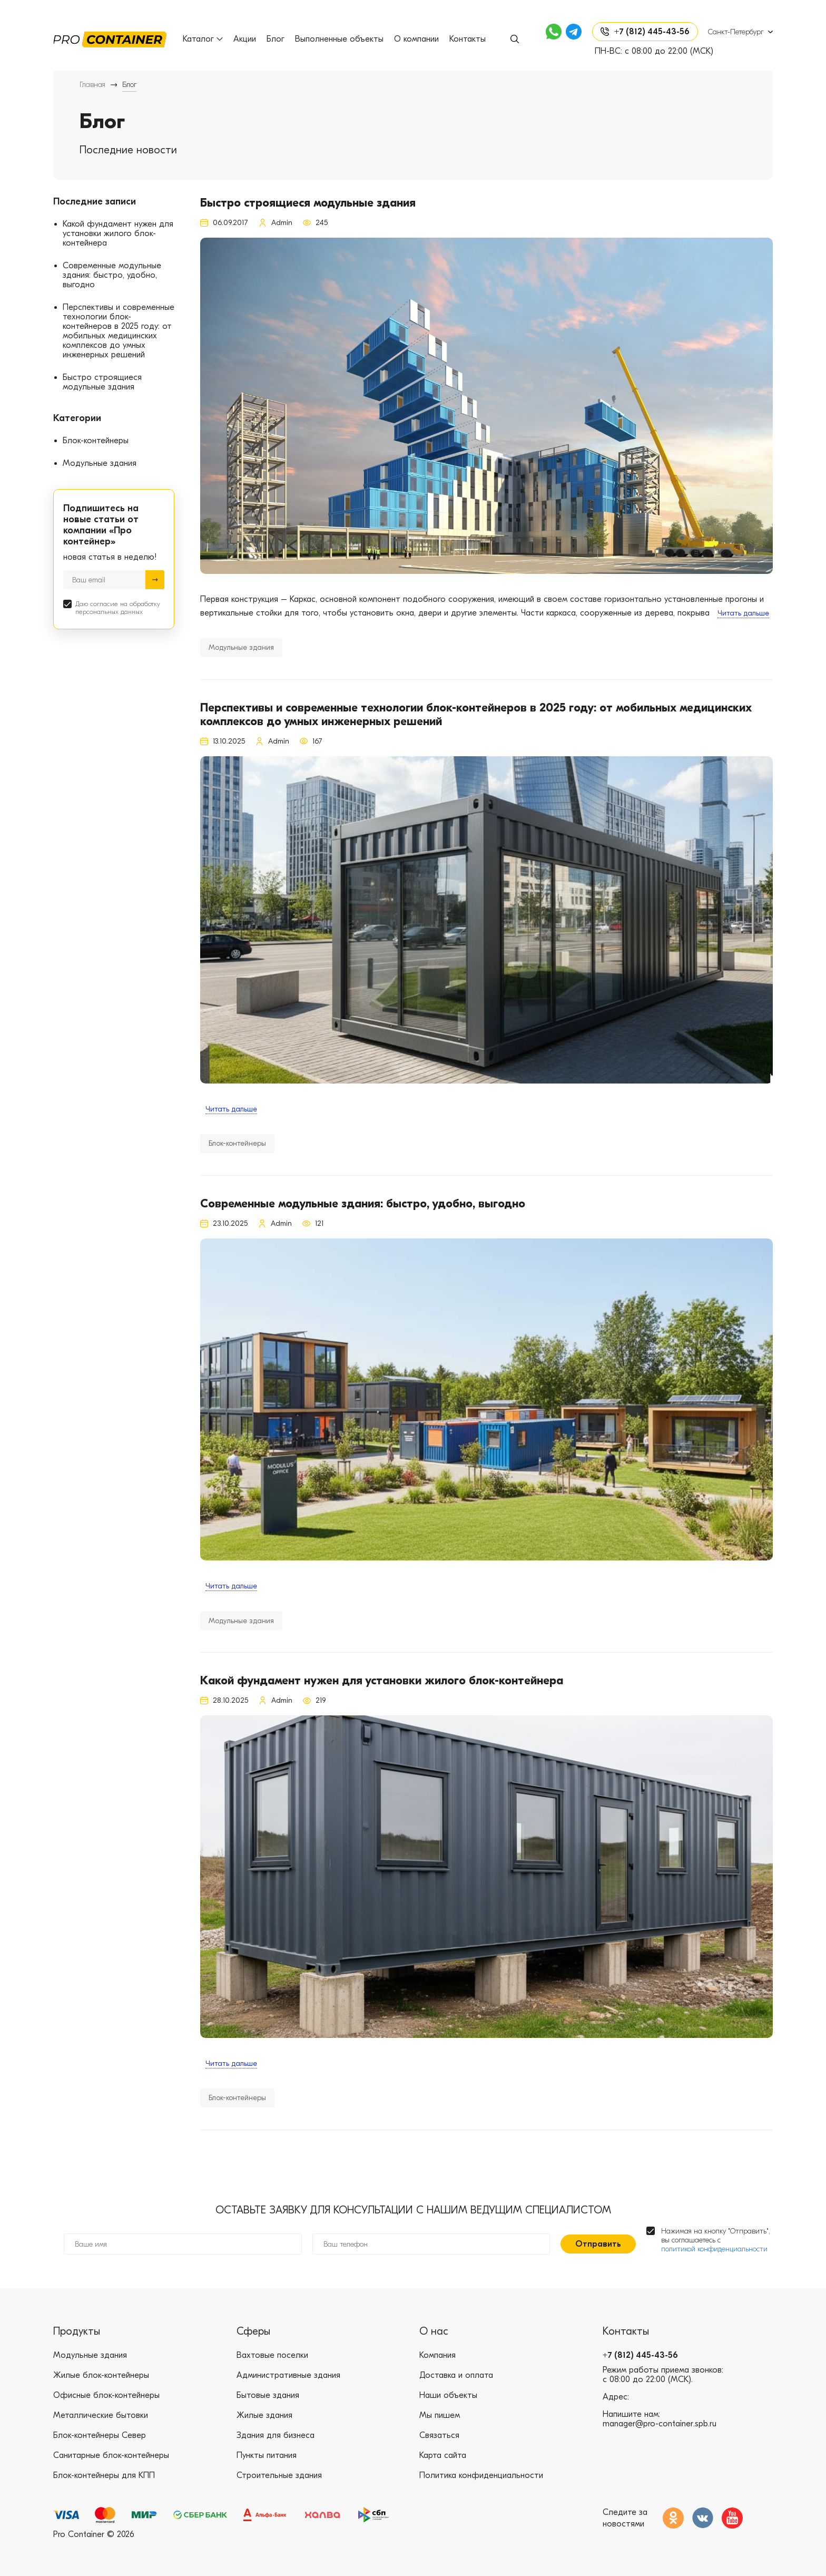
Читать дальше (743, 613)
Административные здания (288, 2375)
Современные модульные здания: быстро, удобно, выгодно (112, 275)
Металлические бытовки (100, 2415)
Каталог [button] (203, 39)
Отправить (598, 2244)
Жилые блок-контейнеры (101, 2375)
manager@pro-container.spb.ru (659, 2423)
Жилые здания (264, 2415)
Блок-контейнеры (96, 440)
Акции (244, 39)
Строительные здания (279, 2475)
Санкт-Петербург (735, 31)
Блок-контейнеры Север (99, 2435)
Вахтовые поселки (272, 2355)
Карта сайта (442, 2455)
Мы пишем (439, 2415)
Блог (275, 39)
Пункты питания (267, 2455)
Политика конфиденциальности (481, 2475)
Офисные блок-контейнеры (106, 2395)
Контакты (467, 39)
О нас (433, 2331)
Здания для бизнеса (275, 2435)
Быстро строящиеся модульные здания (102, 382)
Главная (92, 84)
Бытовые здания (268, 2395)
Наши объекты (448, 2395)
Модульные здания (99, 463)
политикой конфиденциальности (714, 2249)
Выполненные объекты (339, 39)
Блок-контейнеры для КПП (104, 2475)
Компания (437, 2355)
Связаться (439, 2435)
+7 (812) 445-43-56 (640, 2355)
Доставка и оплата (456, 2375)
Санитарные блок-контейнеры (111, 2455)
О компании (416, 39)
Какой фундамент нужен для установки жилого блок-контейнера (118, 233)
